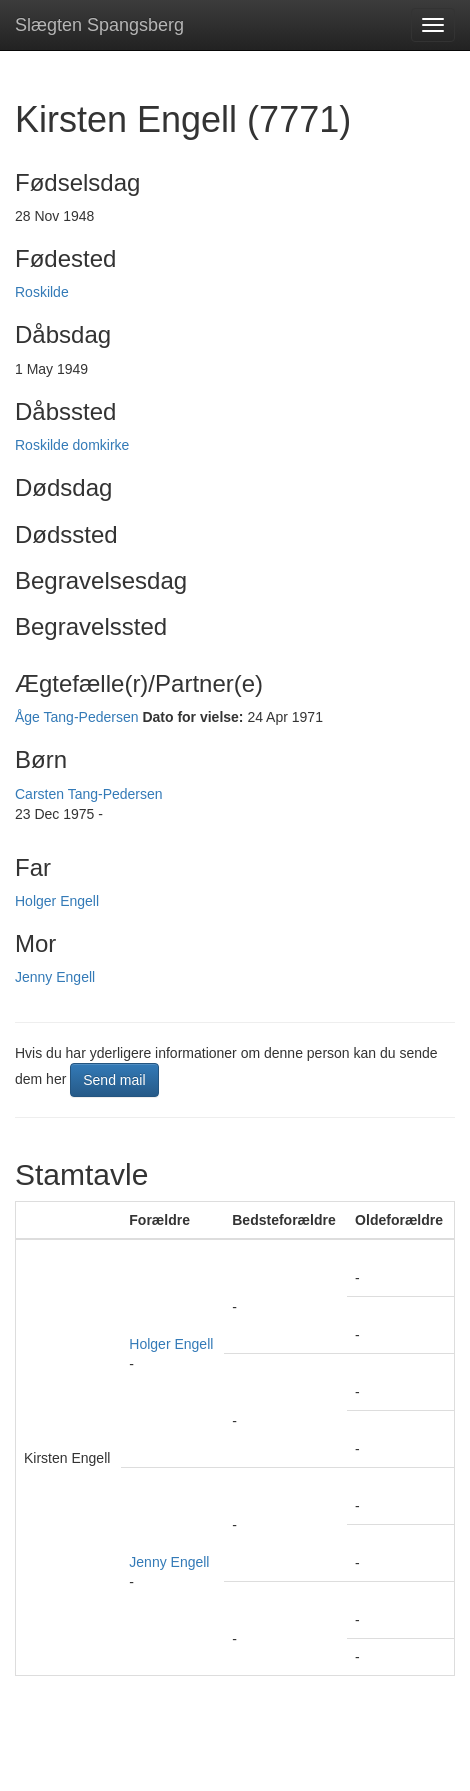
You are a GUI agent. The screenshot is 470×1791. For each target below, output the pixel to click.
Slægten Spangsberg (99, 25)
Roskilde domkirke (72, 445)
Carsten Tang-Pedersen (89, 794)
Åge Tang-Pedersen (77, 717)
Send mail (114, 1080)
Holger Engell (57, 901)
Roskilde (42, 292)
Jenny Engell (55, 977)
